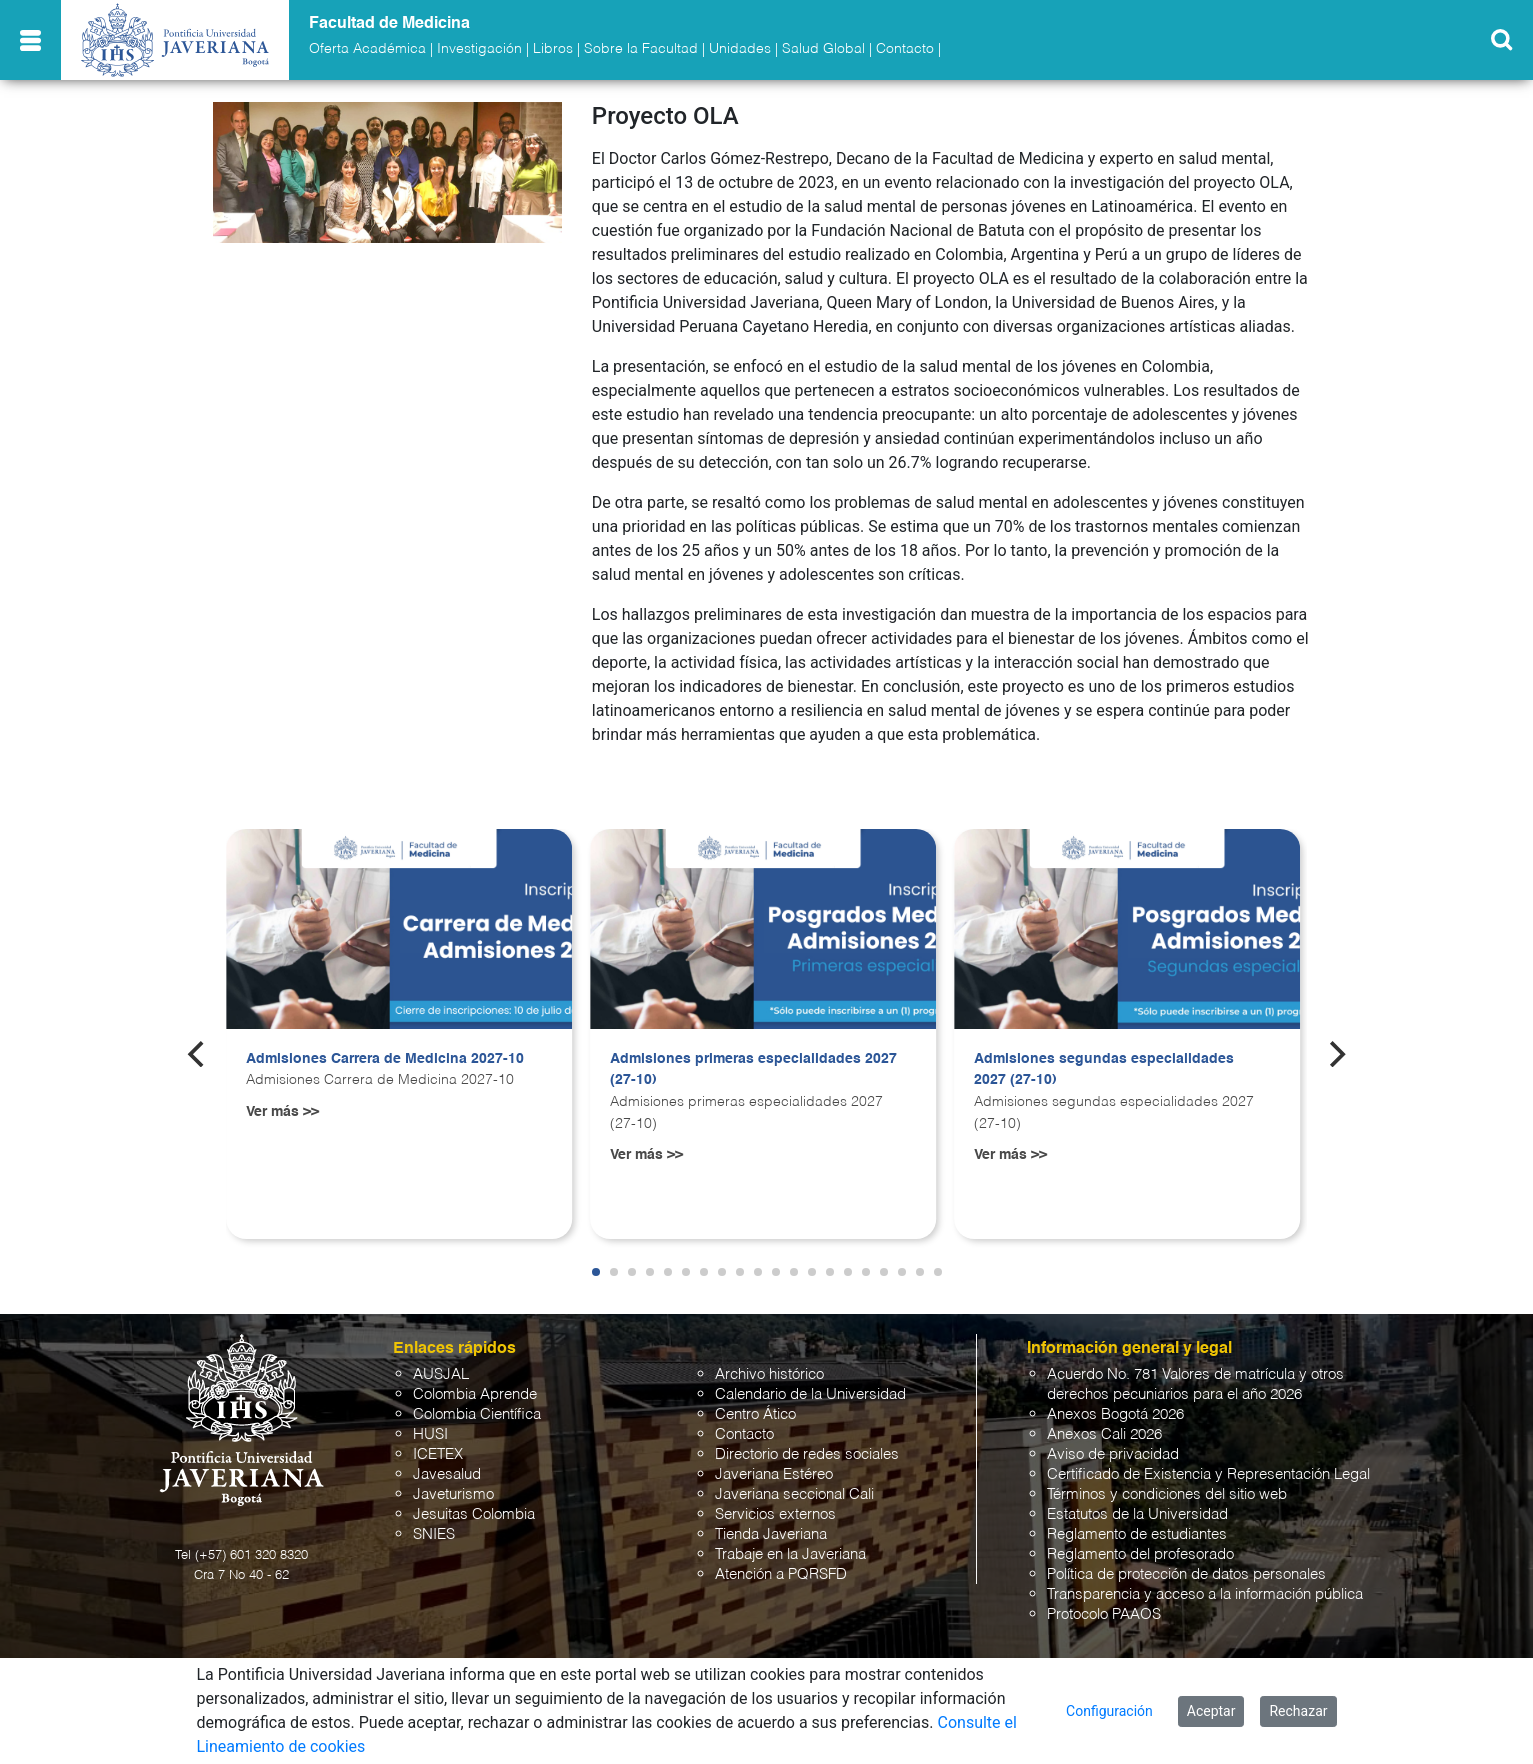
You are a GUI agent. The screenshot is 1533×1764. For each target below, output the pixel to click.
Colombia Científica (477, 1414)
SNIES (434, 1534)
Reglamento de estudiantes (1137, 1534)
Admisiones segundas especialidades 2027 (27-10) (1104, 1070)
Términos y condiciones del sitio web (1167, 1494)
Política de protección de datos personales (1186, 1574)
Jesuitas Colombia (474, 1514)
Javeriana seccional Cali (794, 1494)
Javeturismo (453, 1494)
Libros (553, 49)
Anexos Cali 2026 (1104, 1434)
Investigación (479, 49)
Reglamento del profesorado (1140, 1554)
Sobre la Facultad (641, 49)
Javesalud (447, 1474)
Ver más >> (282, 1112)
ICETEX (438, 1454)
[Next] (1335, 1054)
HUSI (430, 1434)
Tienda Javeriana (771, 1534)
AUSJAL (441, 1374)
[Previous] (198, 1054)
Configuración (1109, 1711)
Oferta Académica (367, 49)
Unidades (740, 49)
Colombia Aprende (475, 1394)
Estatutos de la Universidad (1137, 1514)
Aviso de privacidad (1113, 1454)
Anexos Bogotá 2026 (1115, 1414)
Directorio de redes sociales (807, 1454)
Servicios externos (775, 1514)
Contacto (905, 49)
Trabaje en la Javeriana (790, 1554)
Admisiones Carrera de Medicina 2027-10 (385, 1059)
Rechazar (1298, 1711)
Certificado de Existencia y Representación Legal (1208, 1474)
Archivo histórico (769, 1374)
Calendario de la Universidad (810, 1394)
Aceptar (1211, 1711)
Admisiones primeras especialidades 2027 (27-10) (753, 1070)
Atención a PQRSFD (781, 1574)
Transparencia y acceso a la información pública (1205, 1594)
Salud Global (823, 49)
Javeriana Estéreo (774, 1474)
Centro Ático (755, 1414)
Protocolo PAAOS (1104, 1614)
